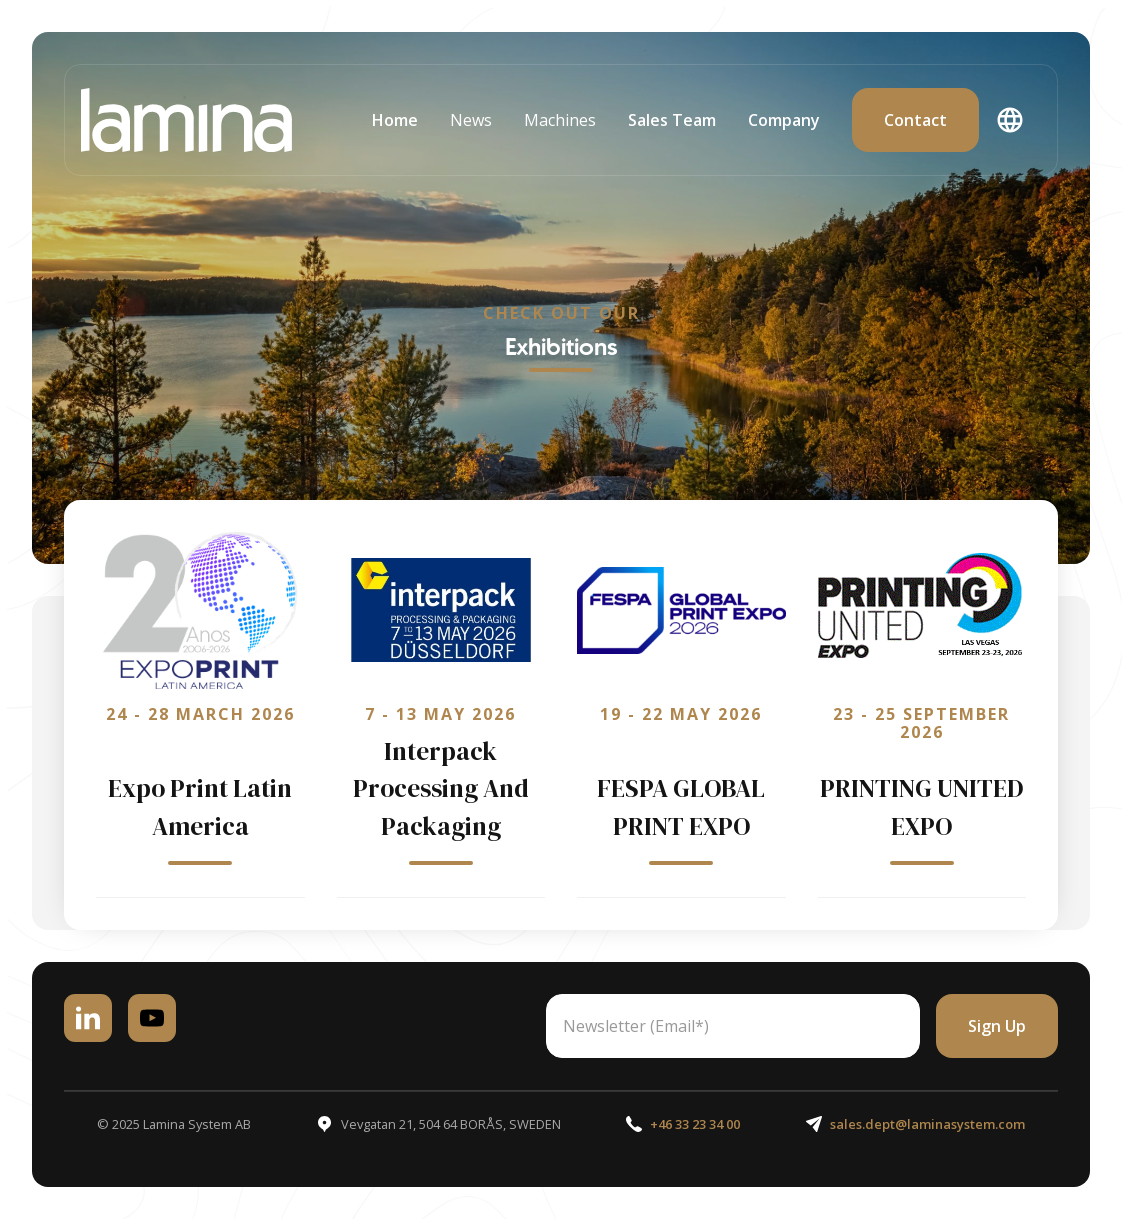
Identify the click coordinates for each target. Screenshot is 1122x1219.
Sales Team (672, 120)
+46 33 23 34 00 (695, 1124)
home (395, 120)
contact (915, 120)
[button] (471, 120)
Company (784, 120)
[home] (186, 120)
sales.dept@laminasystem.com (927, 1124)
